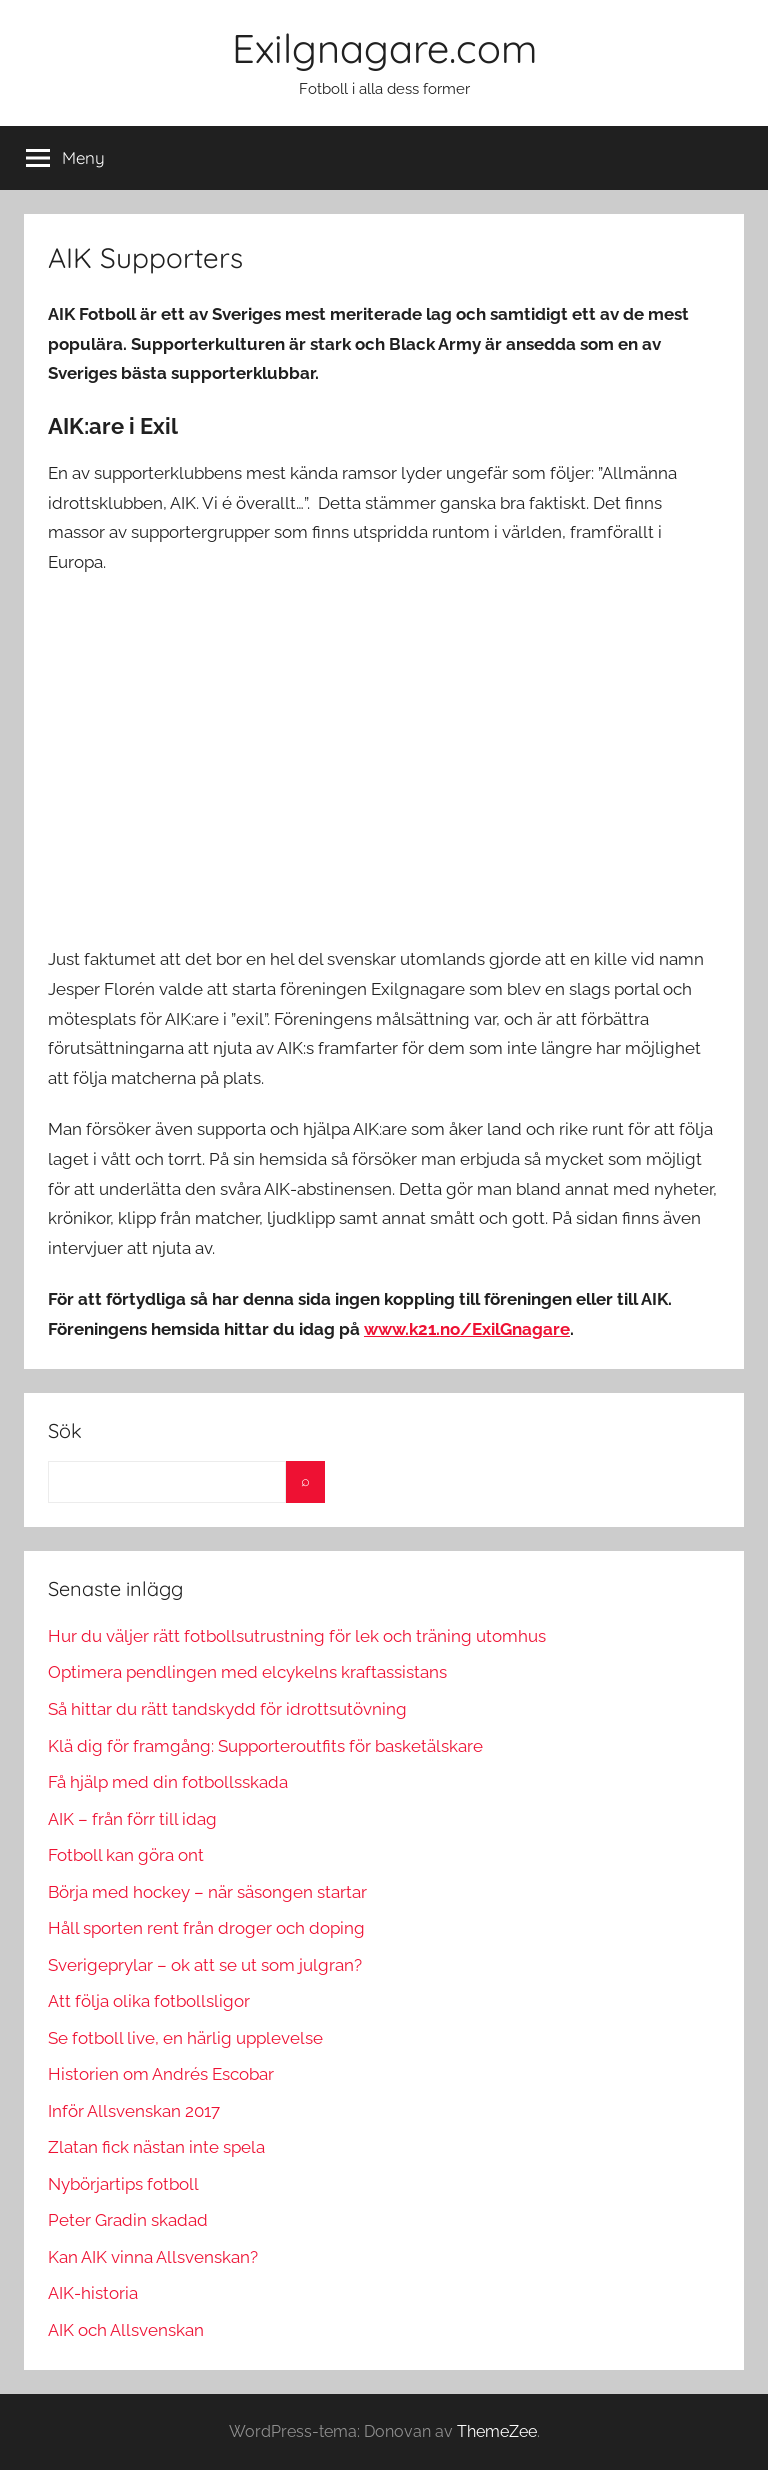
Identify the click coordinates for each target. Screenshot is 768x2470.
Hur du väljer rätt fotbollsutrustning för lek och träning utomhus (297, 1636)
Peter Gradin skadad (128, 2220)
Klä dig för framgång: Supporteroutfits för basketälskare (265, 1746)
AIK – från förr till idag (132, 1819)
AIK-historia (93, 2293)
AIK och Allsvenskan (126, 2330)
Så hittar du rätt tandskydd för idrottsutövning (227, 1709)
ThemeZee (497, 2431)
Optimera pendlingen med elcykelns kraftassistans (247, 1672)
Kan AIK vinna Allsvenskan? (153, 2257)
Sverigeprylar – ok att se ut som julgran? (205, 1965)
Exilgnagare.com (384, 48)
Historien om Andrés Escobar (161, 2074)
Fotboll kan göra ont (126, 1855)
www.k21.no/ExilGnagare (467, 1329)
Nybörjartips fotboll (123, 2184)
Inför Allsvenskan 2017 (134, 2111)
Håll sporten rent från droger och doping (206, 1928)
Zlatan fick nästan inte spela (156, 2147)
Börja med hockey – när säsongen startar (207, 1892)
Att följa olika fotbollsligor (149, 2001)
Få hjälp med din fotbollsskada (168, 1782)
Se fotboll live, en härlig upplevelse (185, 2038)
